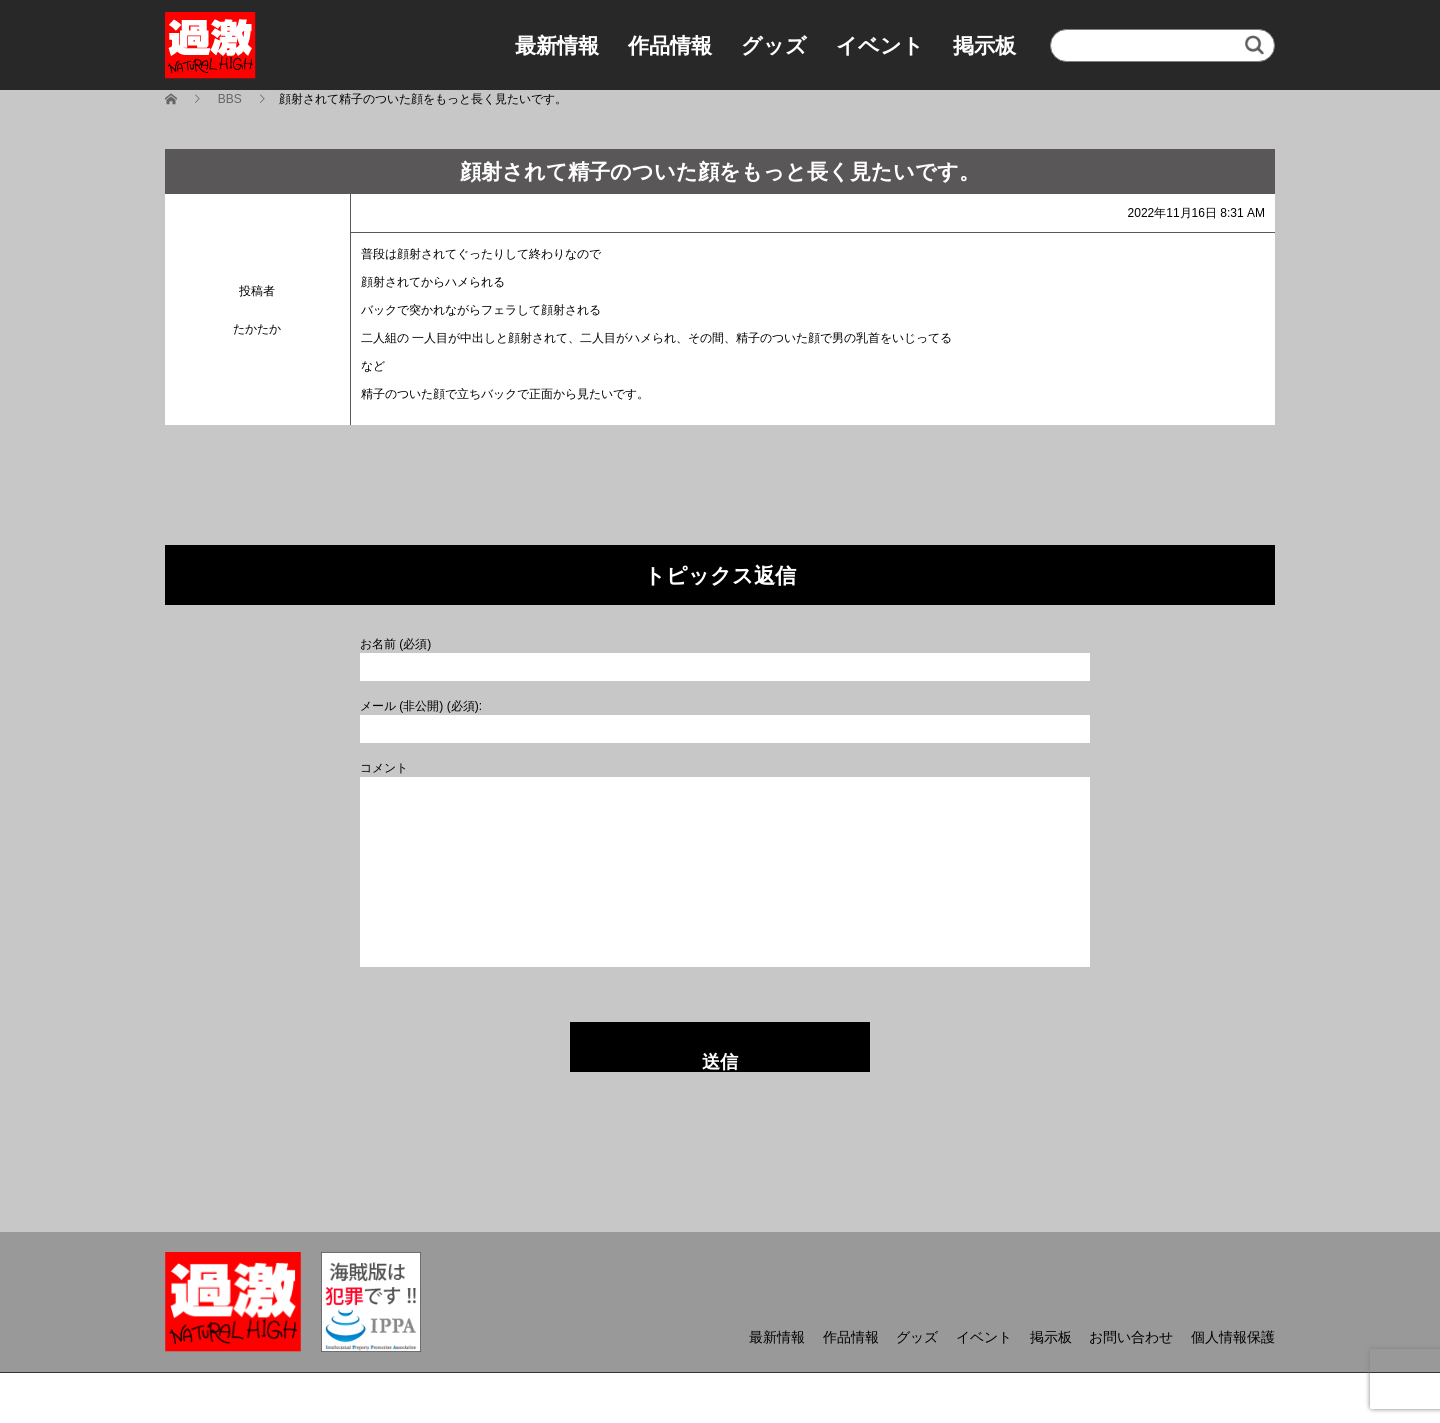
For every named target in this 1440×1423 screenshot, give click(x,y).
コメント (384, 768)
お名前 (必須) (395, 644)
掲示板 (984, 45)
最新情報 (557, 45)
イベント (880, 45)
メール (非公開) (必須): (421, 706)
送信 (720, 1062)
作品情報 (670, 45)
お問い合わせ (1131, 1337)
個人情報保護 (1233, 1337)
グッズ (774, 45)
